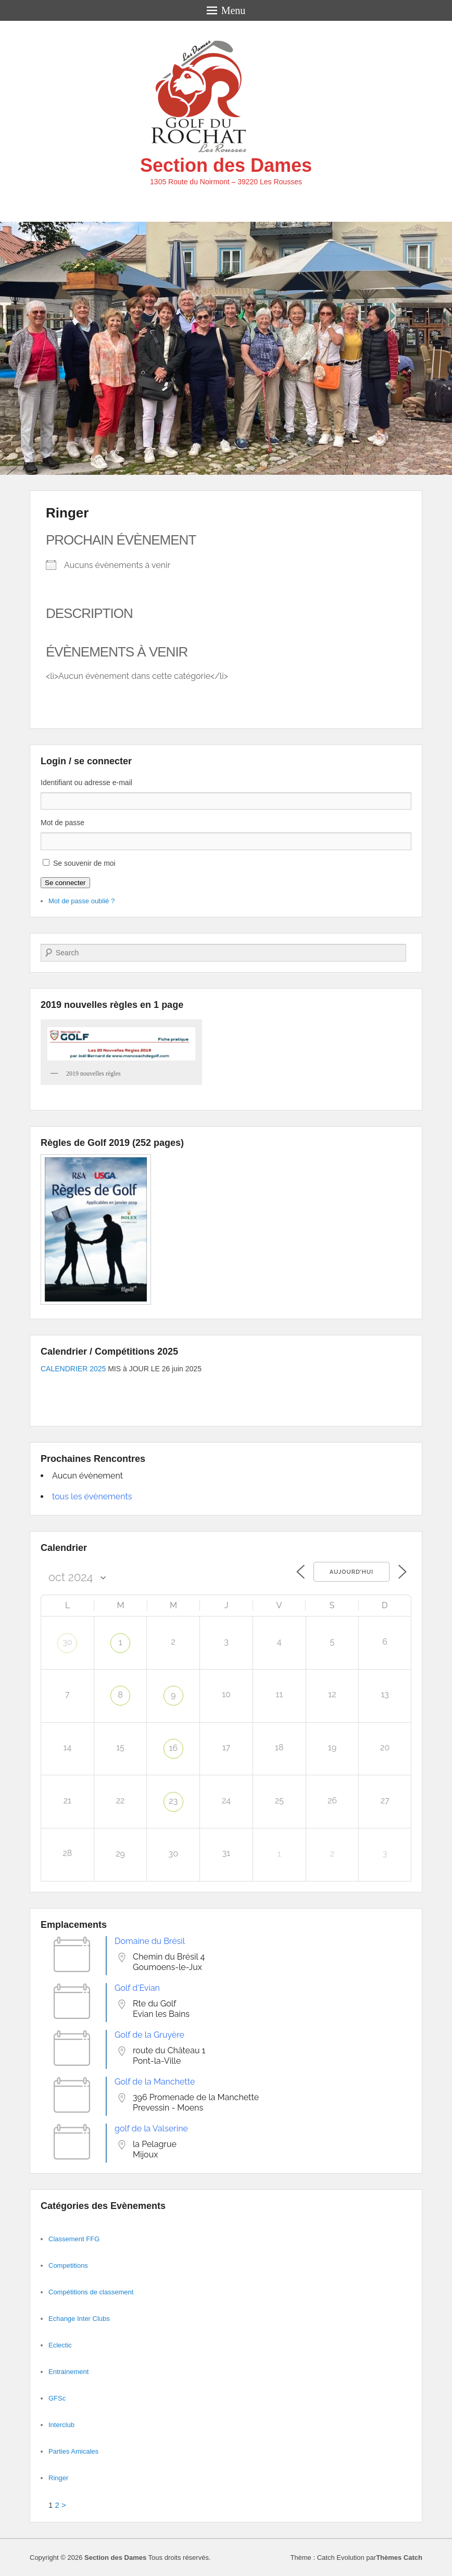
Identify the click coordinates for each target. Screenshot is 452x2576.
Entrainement (68, 2372)
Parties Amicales (73, 2451)
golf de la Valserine (151, 2128)
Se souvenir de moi (84, 863)
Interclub (61, 2425)
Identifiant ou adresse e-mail (86, 782)
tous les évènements (92, 1496)
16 (173, 1748)
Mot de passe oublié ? (81, 901)
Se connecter (65, 883)
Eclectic (60, 2345)
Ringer (67, 513)
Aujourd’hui (351, 1572)
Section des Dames (226, 165)
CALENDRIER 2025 (73, 1369)
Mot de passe (62, 822)
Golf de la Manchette (155, 2082)
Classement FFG (73, 2239)
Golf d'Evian (137, 1988)
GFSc (57, 2398)
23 (173, 1801)
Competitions (68, 2265)
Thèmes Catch (399, 2557)
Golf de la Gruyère (149, 2035)
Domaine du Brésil (150, 1941)
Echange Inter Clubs (79, 2318)
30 (67, 1642)
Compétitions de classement (90, 2292)
